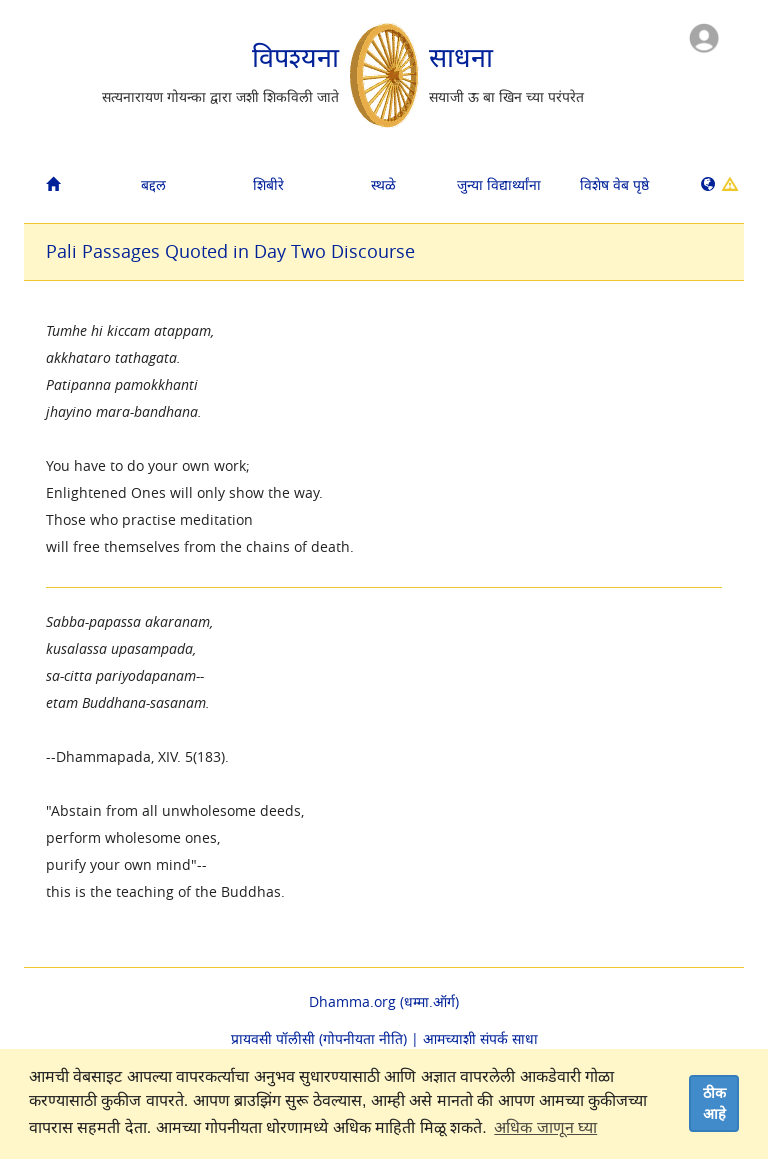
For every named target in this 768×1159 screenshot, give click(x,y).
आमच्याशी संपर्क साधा (480, 1038)
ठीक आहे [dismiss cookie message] (714, 1103)
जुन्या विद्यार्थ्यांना (499, 184)
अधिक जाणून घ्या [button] (545, 1127)
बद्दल (153, 184)
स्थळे (383, 184)
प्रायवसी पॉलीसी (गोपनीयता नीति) (319, 1038)
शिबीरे (268, 184)
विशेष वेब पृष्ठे (614, 184)
